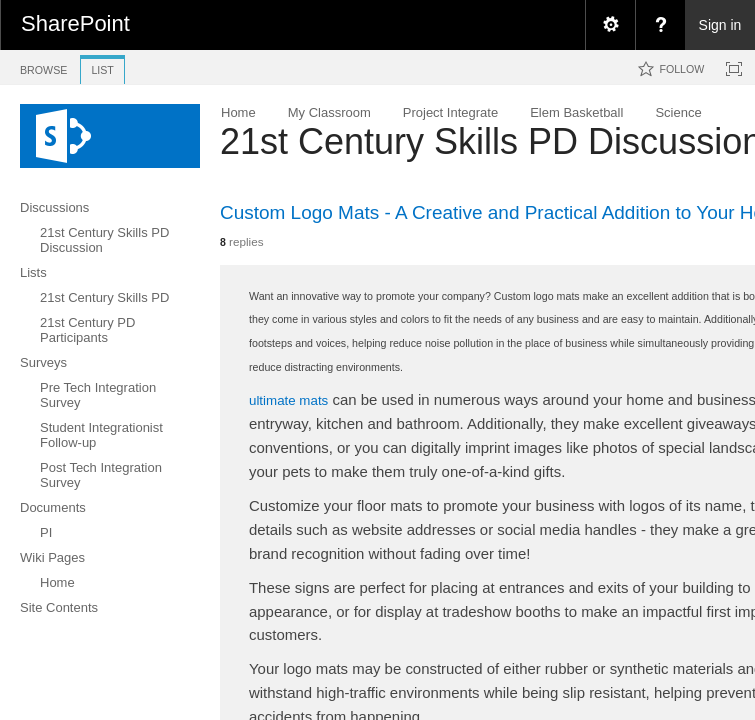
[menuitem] (610, 25)
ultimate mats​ (288, 400)
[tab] (43, 66)
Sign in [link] (720, 25)
